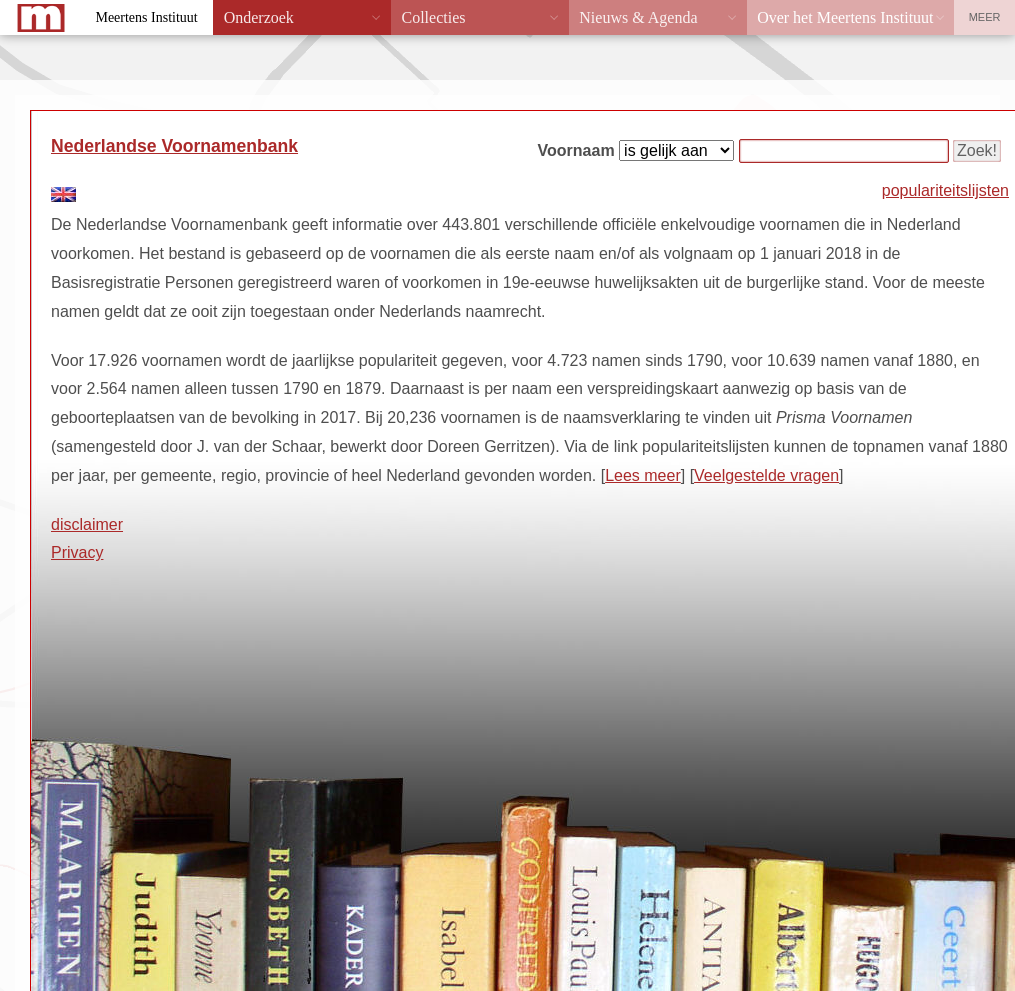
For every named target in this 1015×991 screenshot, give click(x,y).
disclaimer (87, 524)
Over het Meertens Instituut (845, 17)
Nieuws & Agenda (638, 17)
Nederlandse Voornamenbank (174, 146)
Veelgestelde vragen (766, 475)
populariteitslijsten (945, 190)
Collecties (433, 17)
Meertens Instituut (146, 17)
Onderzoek (259, 17)
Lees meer (643, 475)
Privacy (77, 552)
